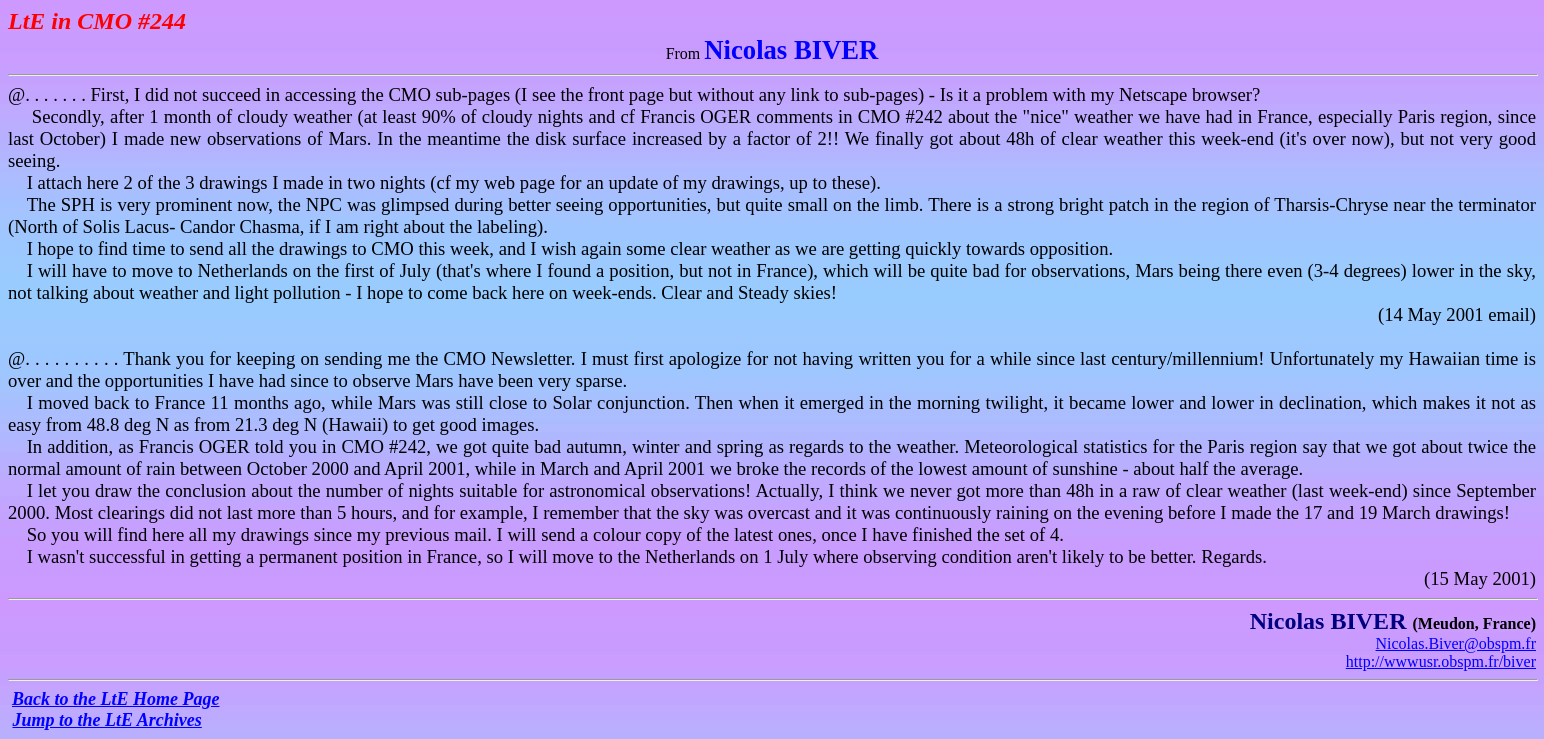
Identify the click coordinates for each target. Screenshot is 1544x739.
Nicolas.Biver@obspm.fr (1456, 643)
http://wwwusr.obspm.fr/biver (1441, 661)
